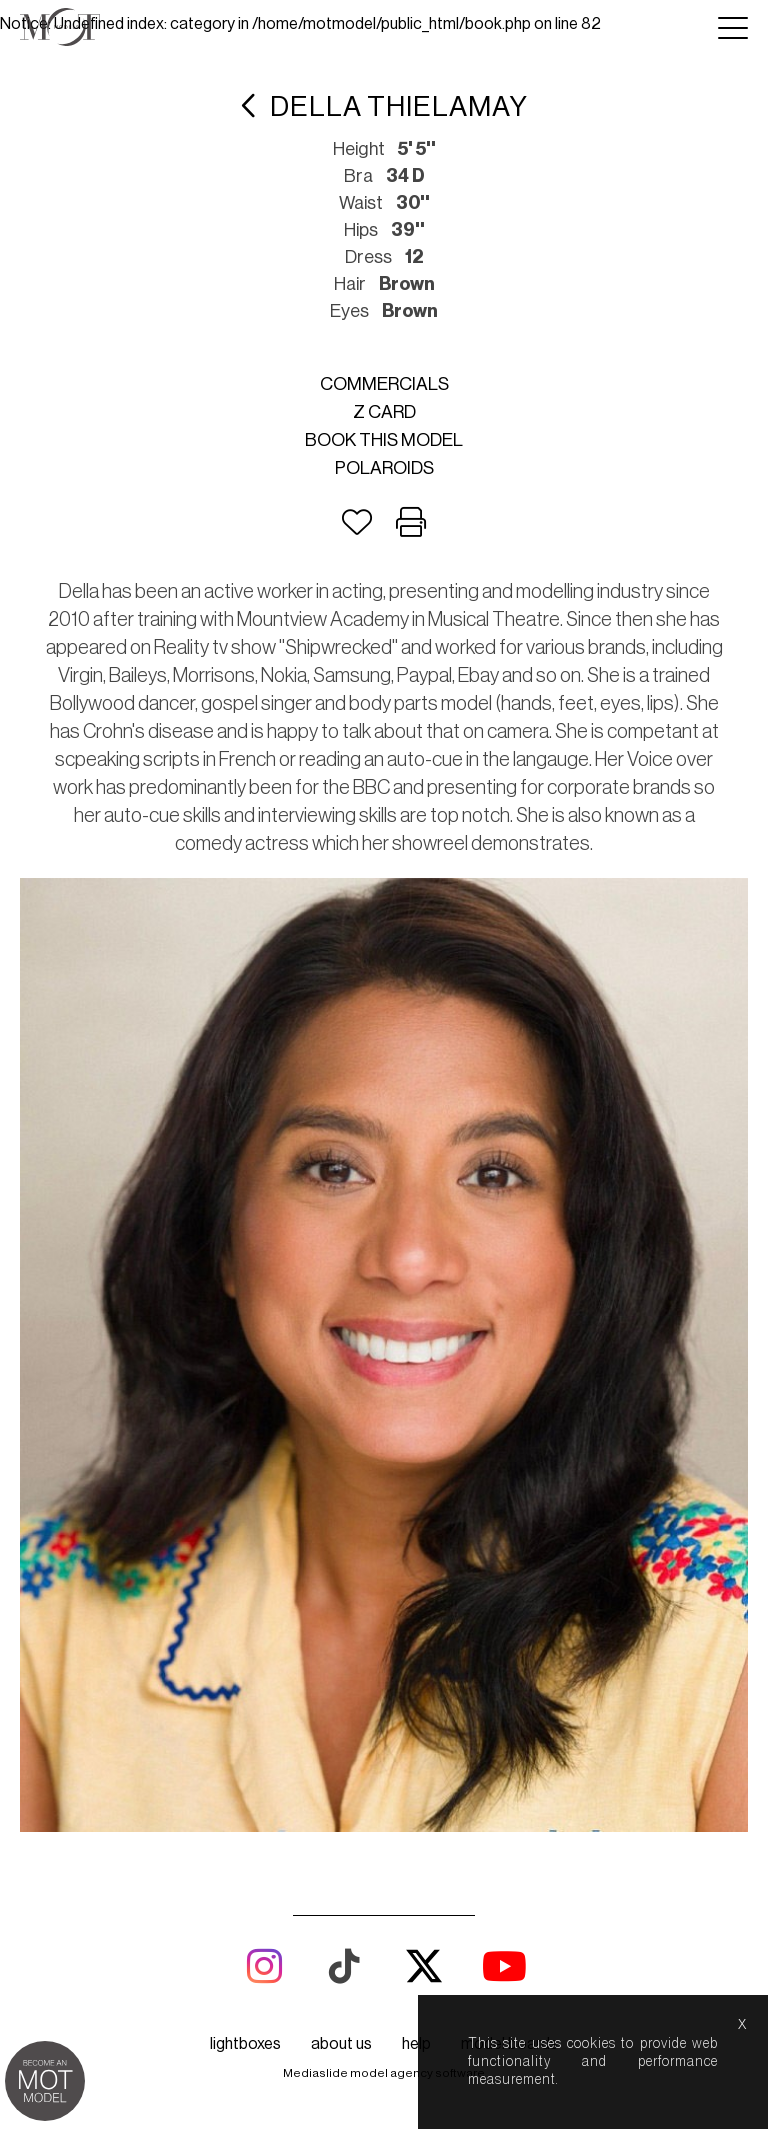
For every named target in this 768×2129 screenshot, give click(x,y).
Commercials (384, 384)
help (416, 2044)
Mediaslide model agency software (384, 2073)
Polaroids (384, 468)
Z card (384, 412)
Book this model (384, 440)
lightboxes (245, 2044)
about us (341, 2044)
